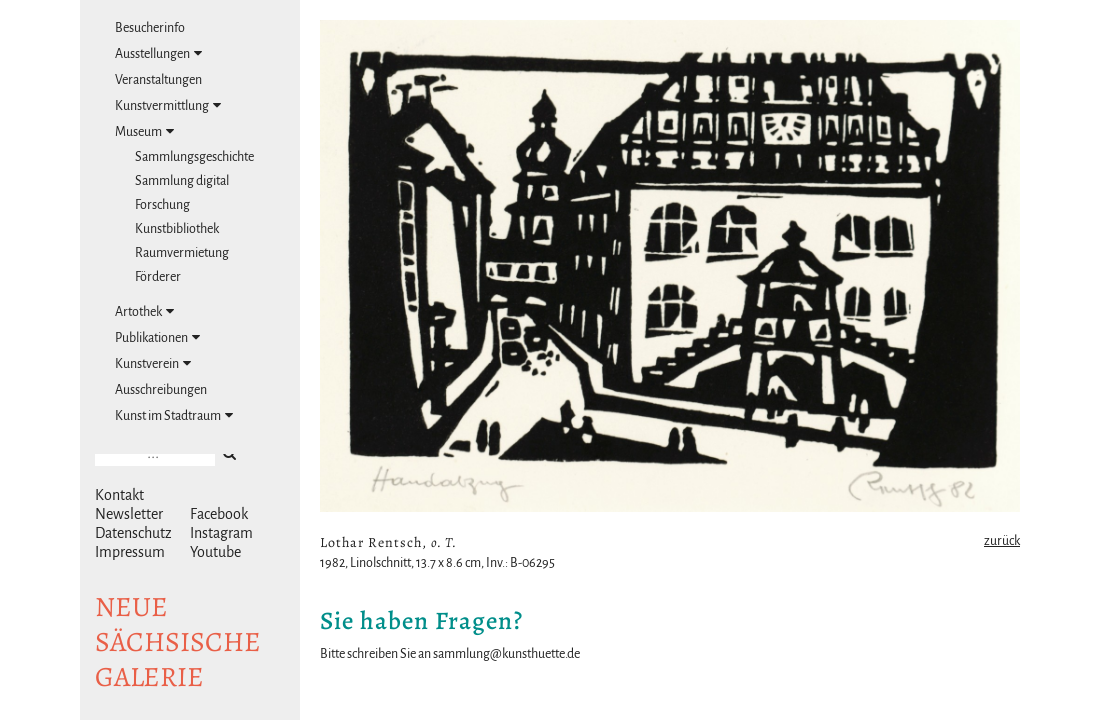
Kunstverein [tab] (153, 363)
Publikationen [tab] (157, 337)
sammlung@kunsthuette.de (506, 654)
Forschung (162, 205)
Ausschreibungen (161, 390)
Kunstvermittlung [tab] (168, 105)
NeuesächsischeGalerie (178, 642)
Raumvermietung (182, 253)
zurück (1002, 541)
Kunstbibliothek (177, 229)
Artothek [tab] (144, 311)
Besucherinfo (150, 28)
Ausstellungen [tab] (158, 53)
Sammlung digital (182, 181)
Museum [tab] (144, 131)
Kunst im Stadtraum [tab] (174, 415)
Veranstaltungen (158, 80)
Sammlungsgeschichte (194, 157)
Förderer (158, 277)
